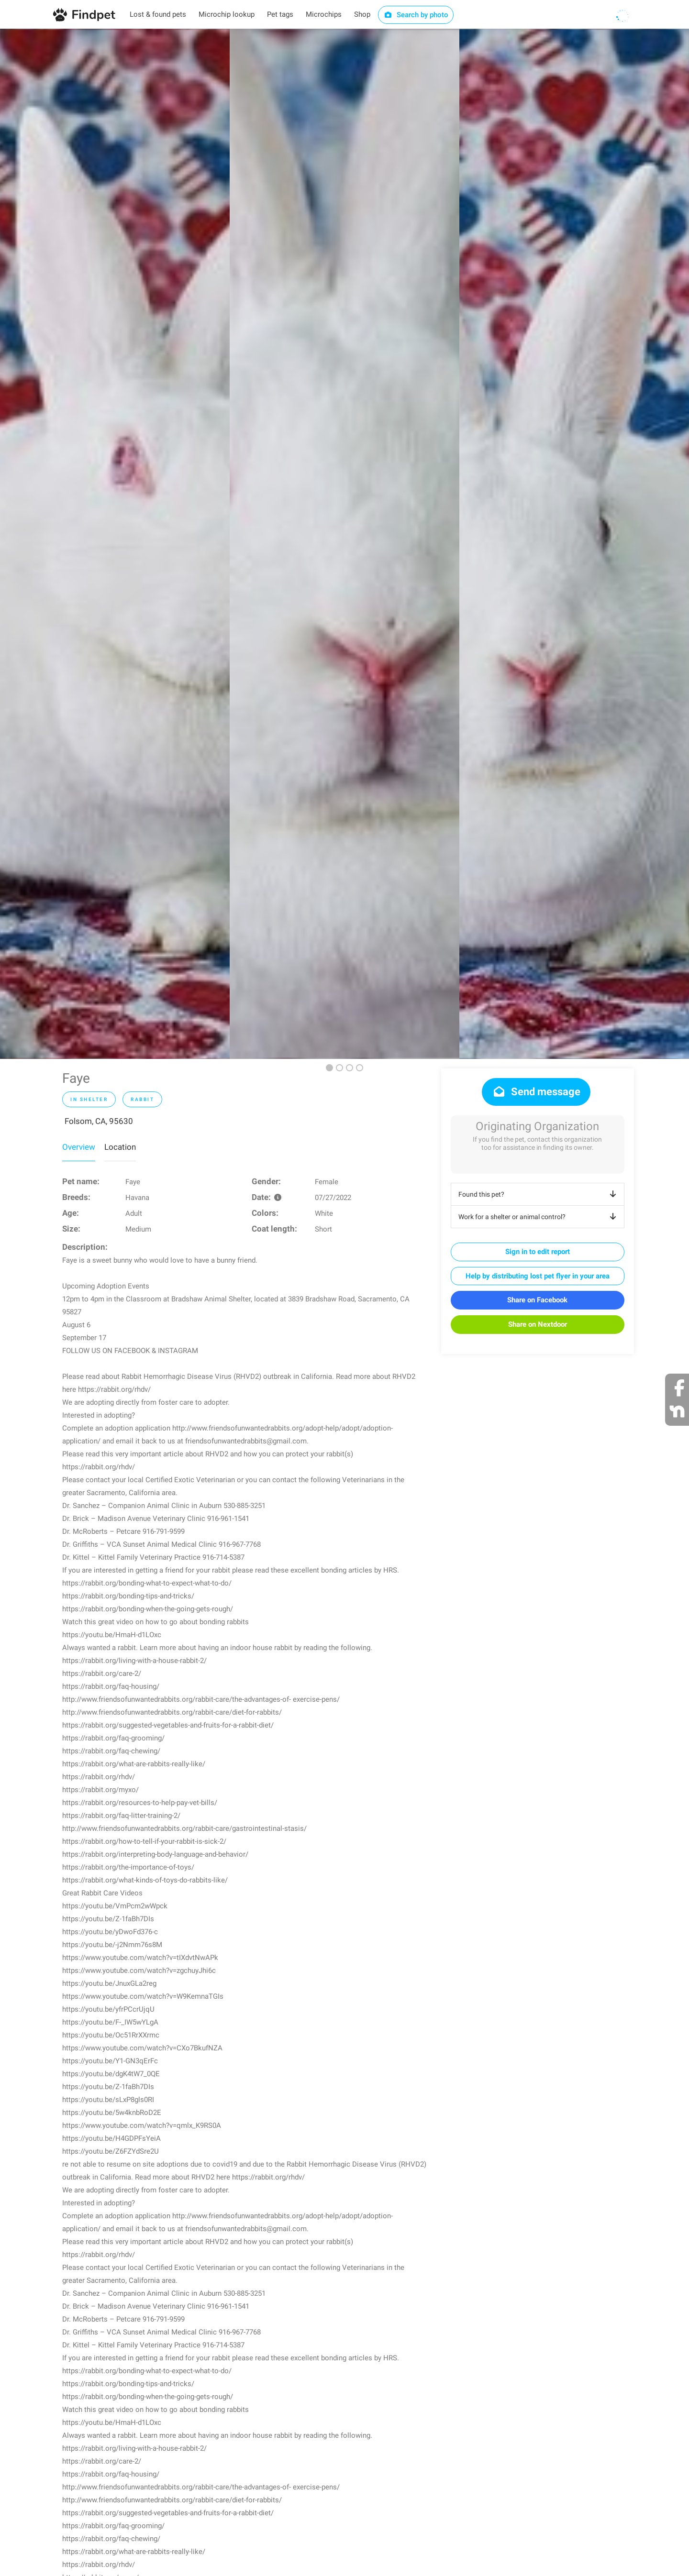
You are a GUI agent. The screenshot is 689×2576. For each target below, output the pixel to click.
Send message (536, 1092)
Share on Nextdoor (537, 1324)
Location (120, 1147)
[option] (115, 544)
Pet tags (280, 14)
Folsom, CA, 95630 (99, 1121)
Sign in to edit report (537, 1251)
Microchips (324, 14)
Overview (78, 1147)
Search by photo (416, 15)
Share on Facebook (537, 1300)
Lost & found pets (158, 14)
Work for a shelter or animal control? (539, 1217)
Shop (362, 14)
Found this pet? (539, 1194)
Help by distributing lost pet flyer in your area (538, 1276)
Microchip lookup (227, 14)
